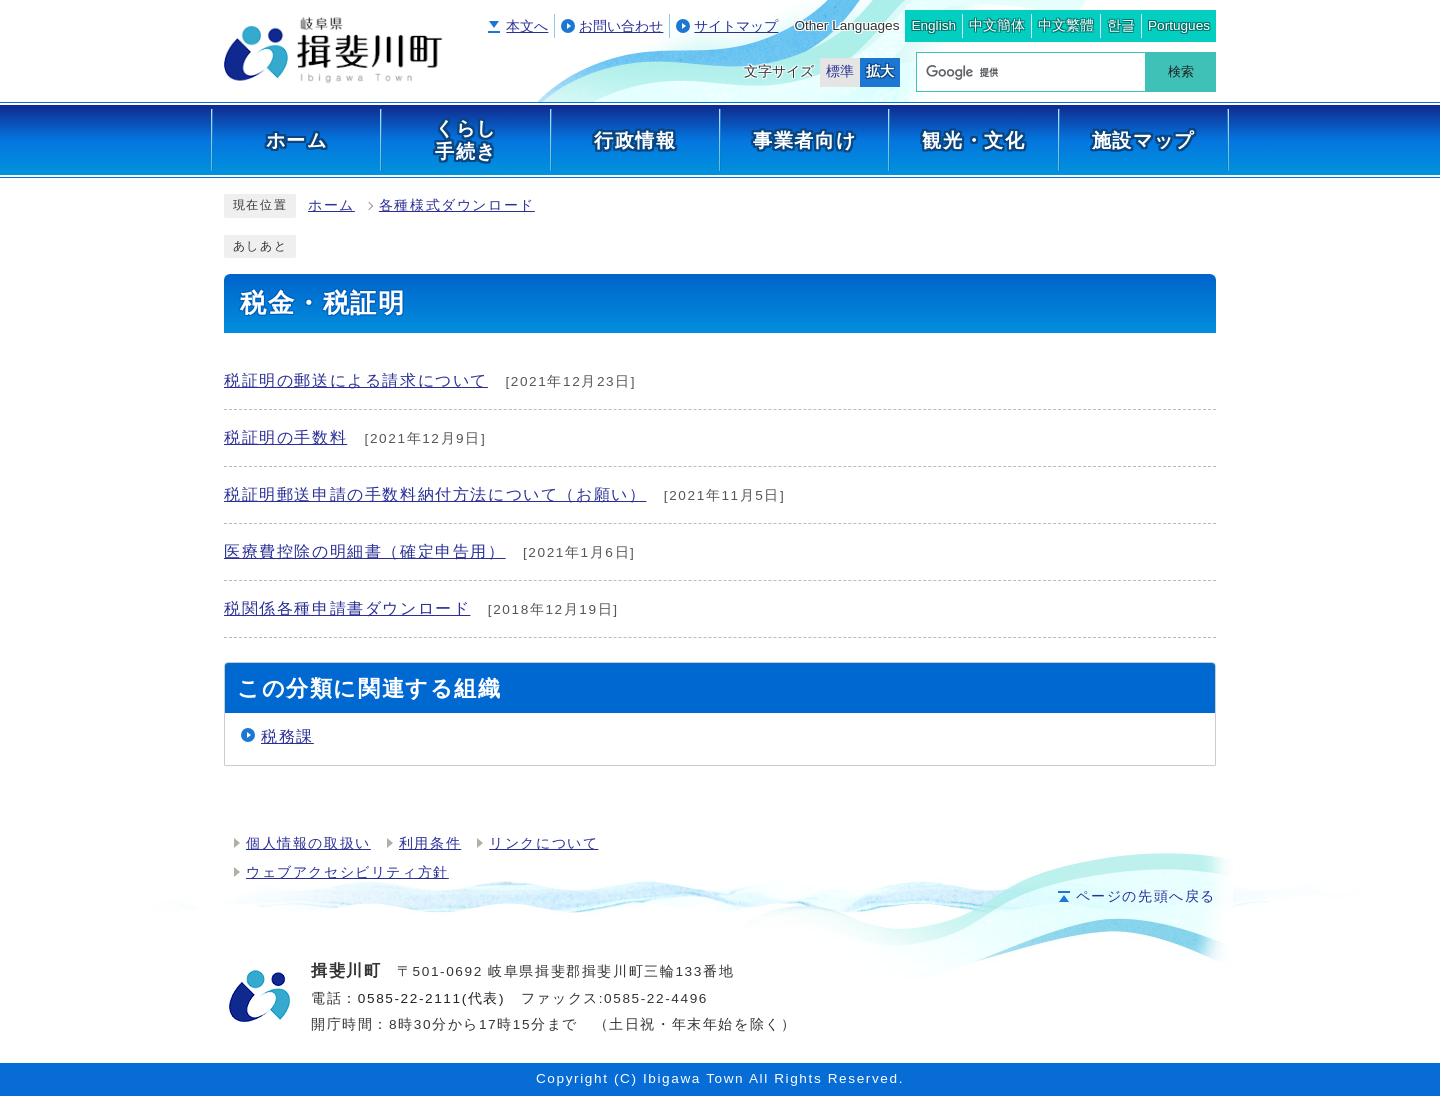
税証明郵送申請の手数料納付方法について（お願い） (435, 494)
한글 (1121, 25)
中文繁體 (1066, 25)
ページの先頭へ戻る (1146, 896)
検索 (1181, 71)
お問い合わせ (621, 26)
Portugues (1179, 25)
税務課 (287, 736)
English (933, 25)
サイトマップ (736, 26)
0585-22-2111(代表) (431, 998)
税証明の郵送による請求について (356, 380)
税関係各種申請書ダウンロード (347, 608)
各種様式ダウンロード (457, 205)
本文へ (527, 26)
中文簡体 (997, 25)
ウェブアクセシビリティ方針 (347, 872)
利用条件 (430, 843)
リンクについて (543, 843)
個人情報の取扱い (308, 843)
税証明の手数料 (285, 437)
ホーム (331, 205)
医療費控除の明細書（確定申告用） (365, 551)
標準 (840, 71)
